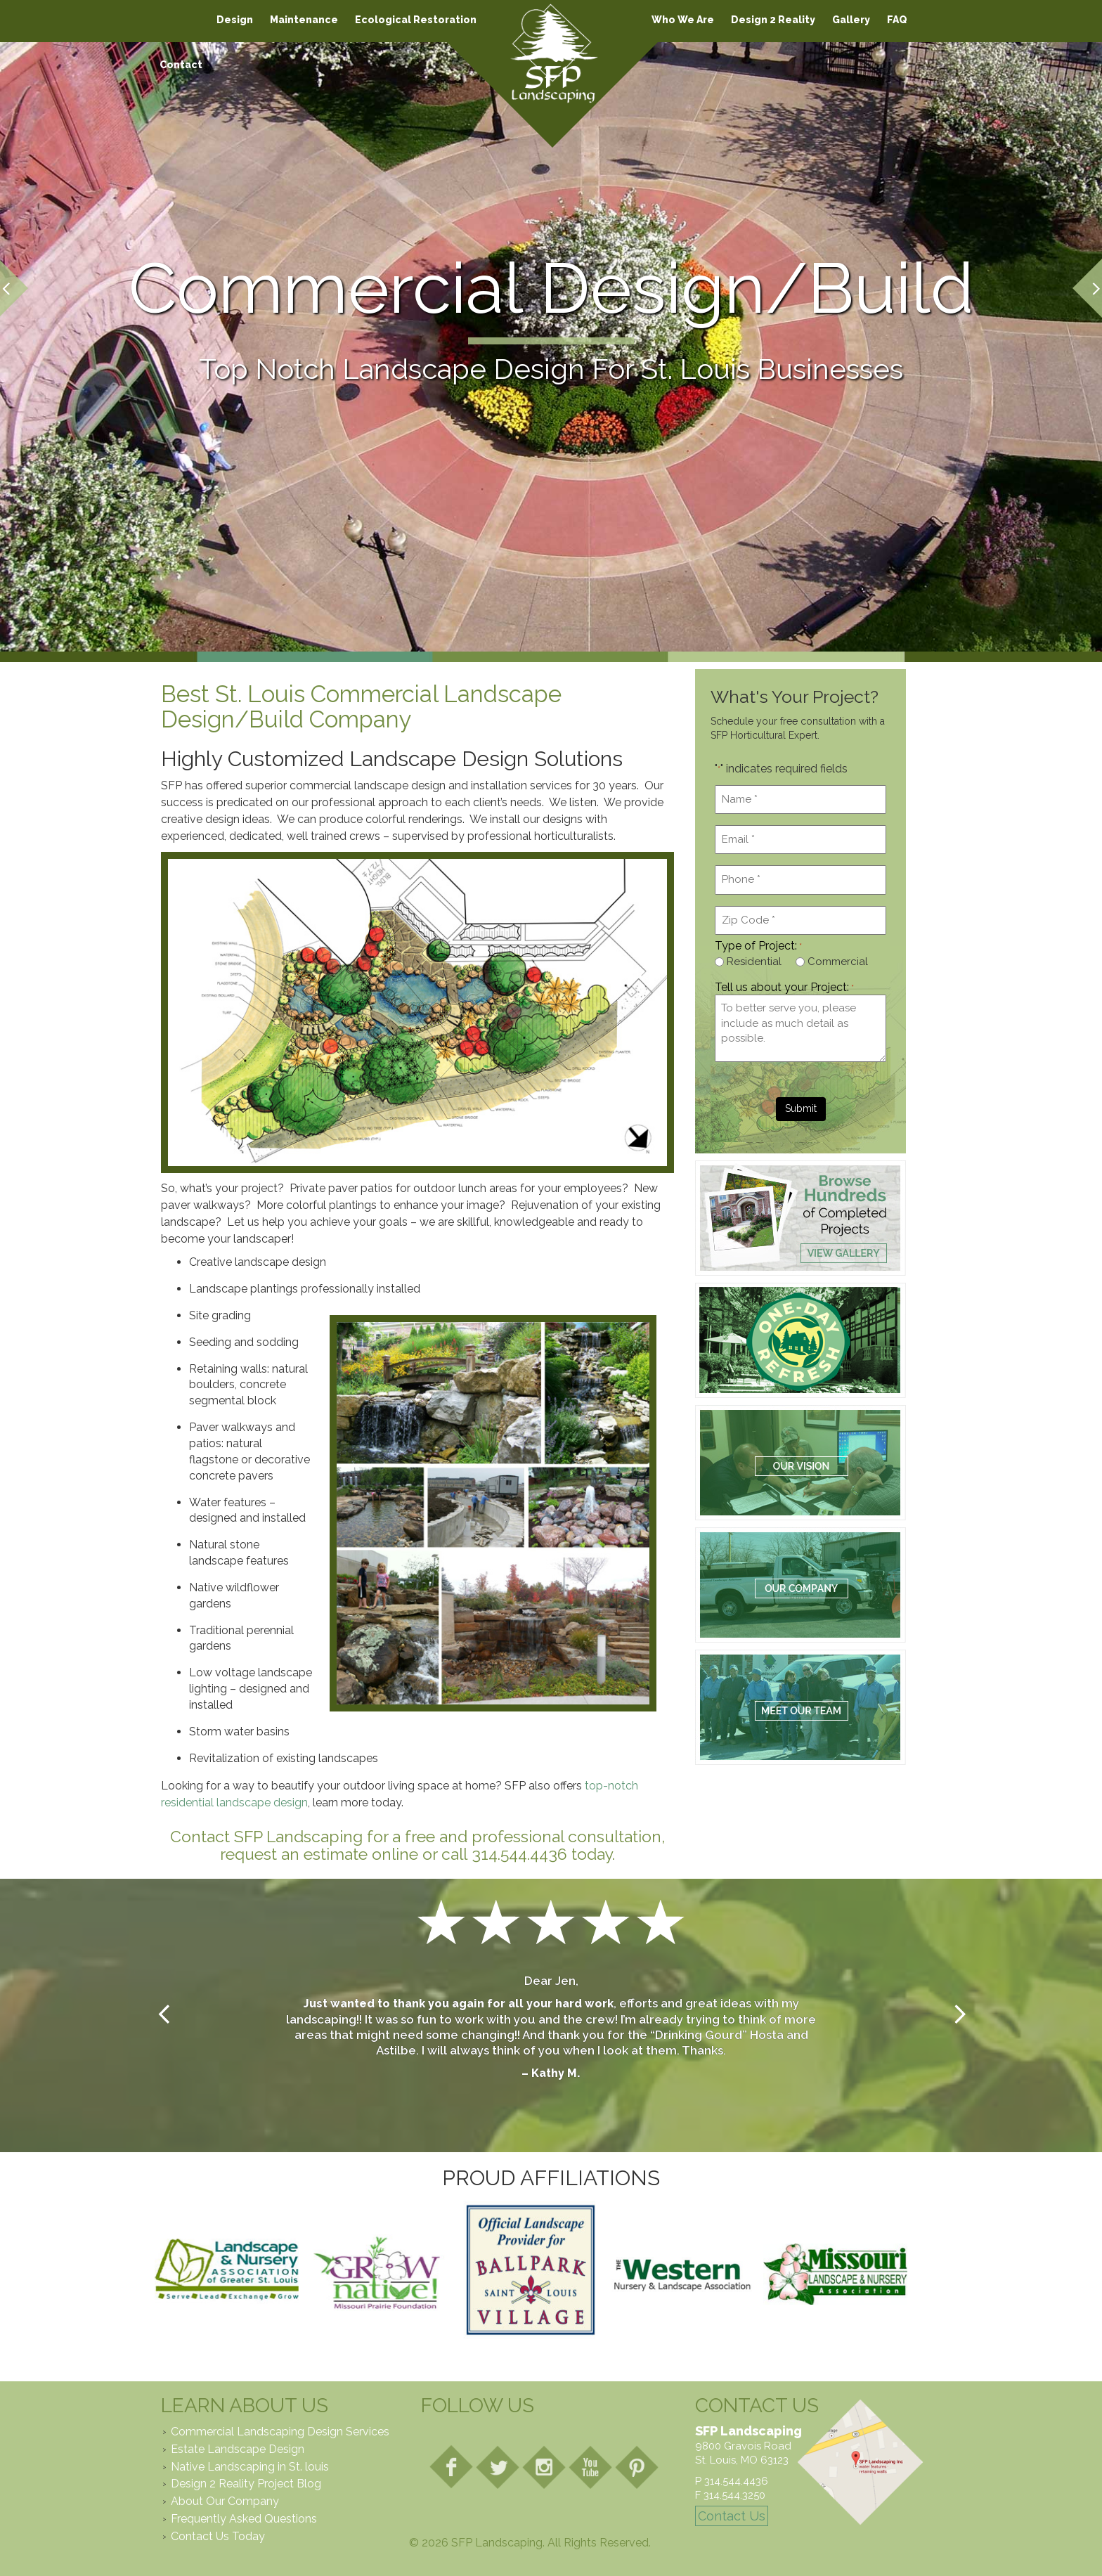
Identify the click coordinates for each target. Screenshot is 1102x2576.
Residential (754, 961)
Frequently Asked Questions (244, 2518)
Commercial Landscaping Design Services (280, 2431)
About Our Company (225, 2501)
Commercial (838, 961)
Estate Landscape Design (237, 2449)
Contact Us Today (218, 2536)
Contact (181, 64)
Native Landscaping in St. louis (250, 2466)
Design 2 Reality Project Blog (246, 2483)
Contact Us (731, 2516)
